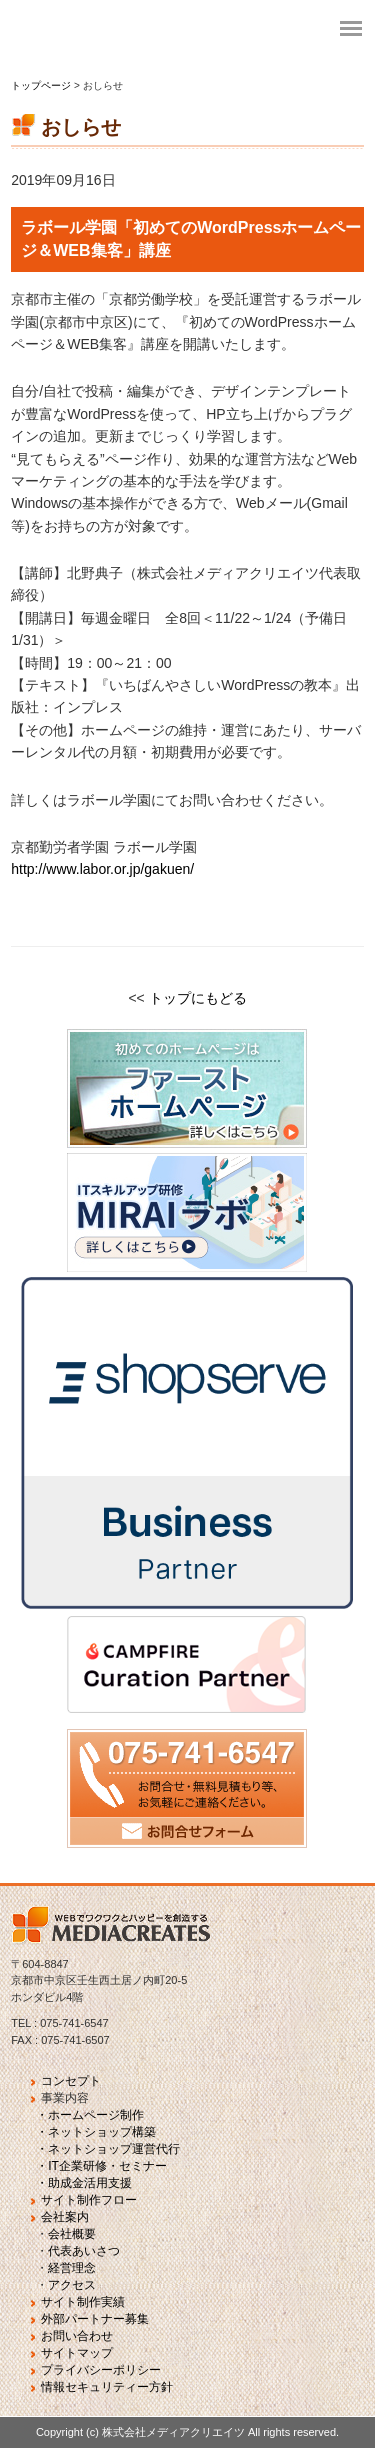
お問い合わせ (77, 2336)
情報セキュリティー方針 (107, 2387)
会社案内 (65, 2217)
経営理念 (72, 2268)
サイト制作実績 (83, 2302)
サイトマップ (77, 2353)
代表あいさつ (84, 2251)
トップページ (42, 85)
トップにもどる (198, 998)
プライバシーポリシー (101, 2370)
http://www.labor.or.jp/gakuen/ (102, 869)
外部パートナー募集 (95, 2319)
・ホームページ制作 (90, 2115)
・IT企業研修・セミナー (101, 2166)
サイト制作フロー (89, 2200)
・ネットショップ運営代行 (108, 2149)
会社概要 (72, 2234)
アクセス (72, 2285)
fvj (159, 30)
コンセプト (71, 2081)
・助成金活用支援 (84, 2183)
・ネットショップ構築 (96, 2132)
